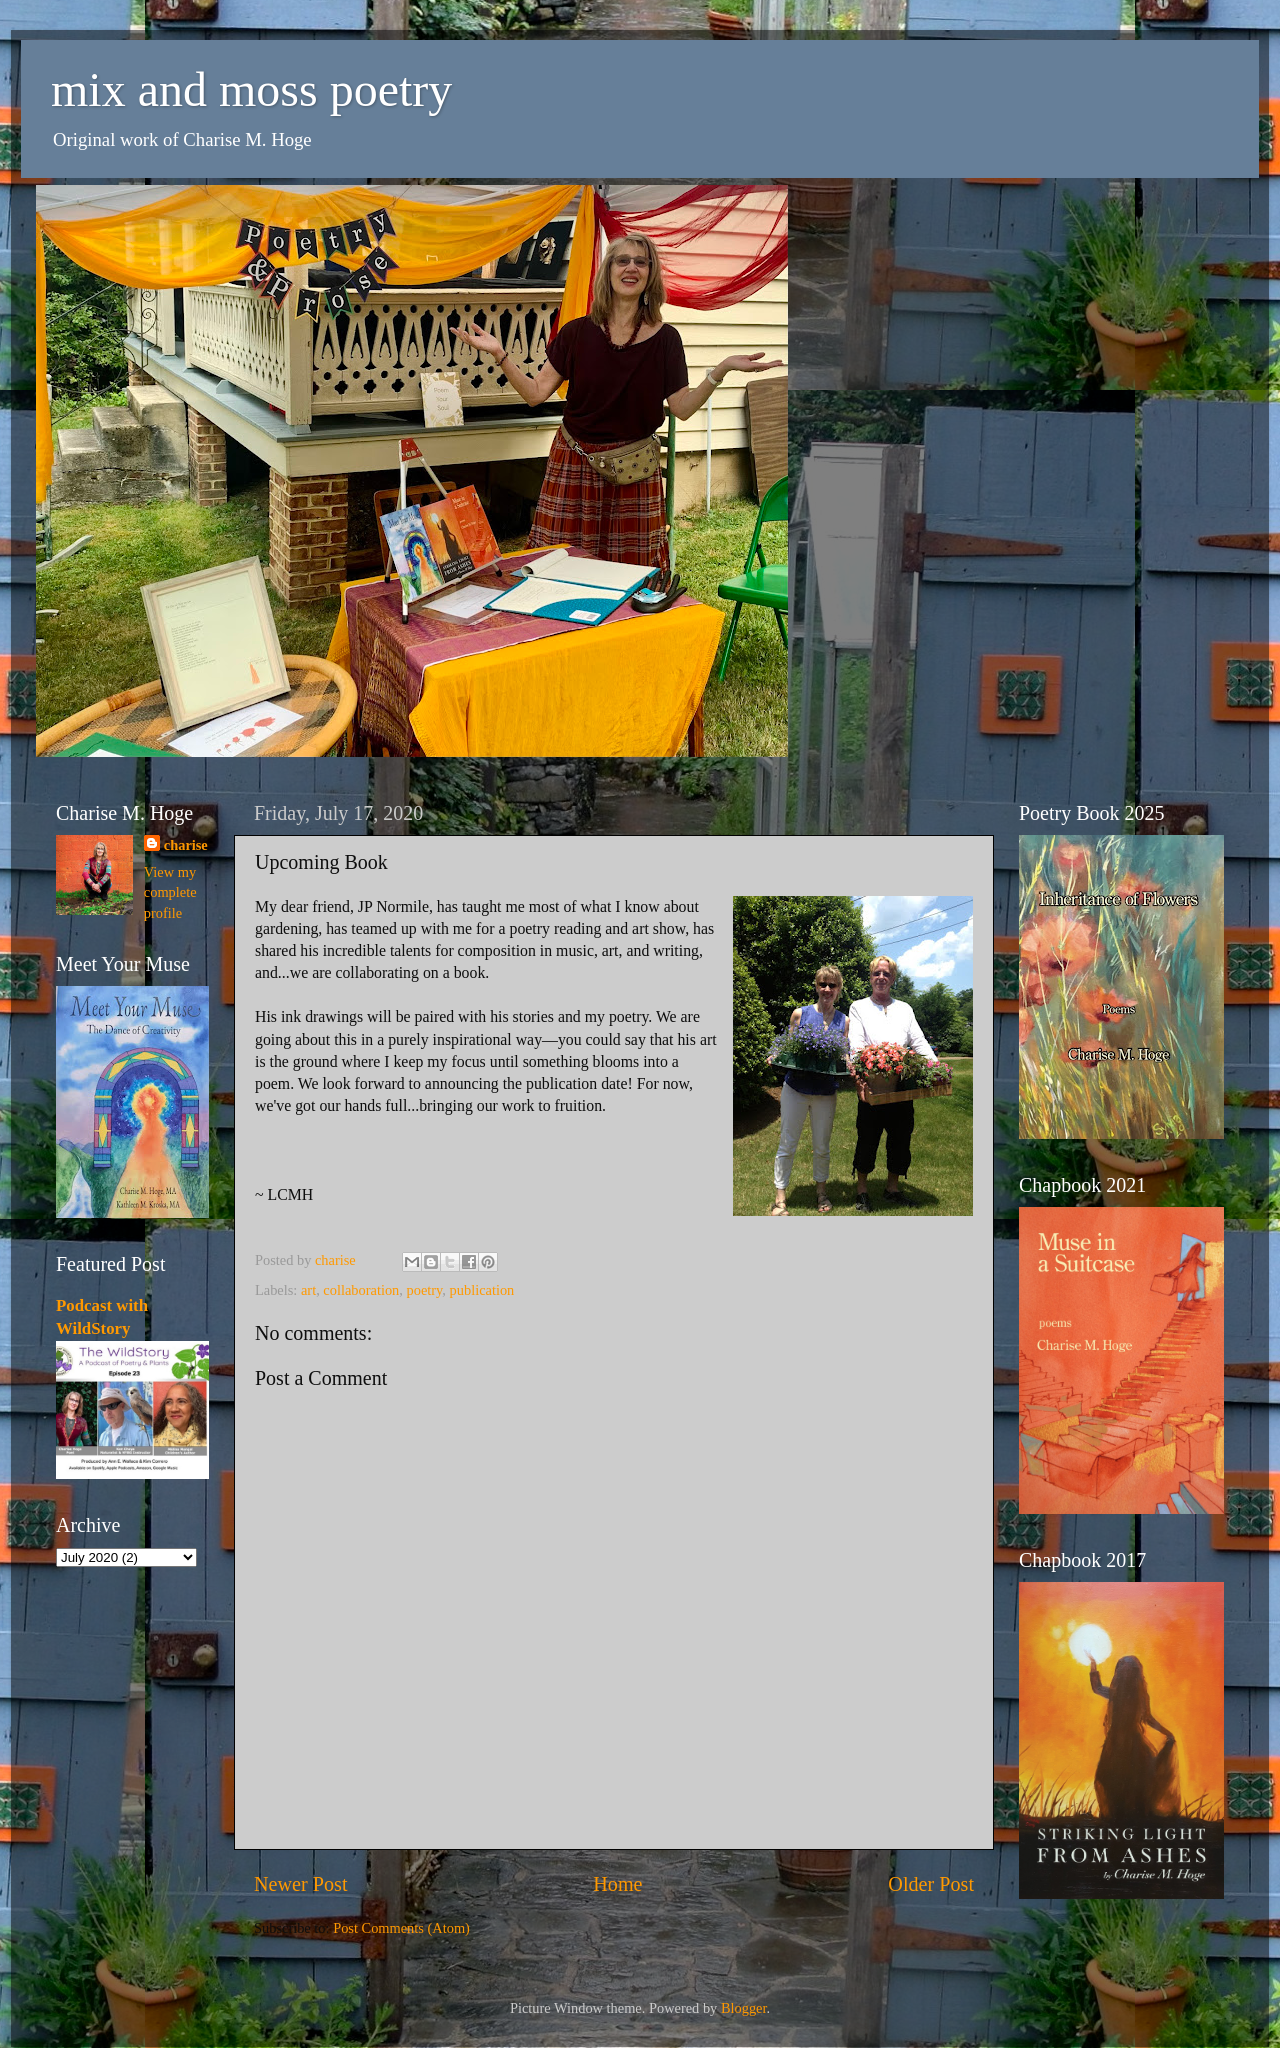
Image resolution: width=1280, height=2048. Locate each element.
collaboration (361, 1290)
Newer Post (301, 1884)
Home (617, 1884)
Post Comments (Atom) (401, 1928)
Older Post (931, 1884)
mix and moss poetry (251, 89)
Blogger (744, 2008)
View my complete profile (170, 892)
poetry (425, 1290)
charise (186, 845)
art (308, 1290)
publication (482, 1290)
